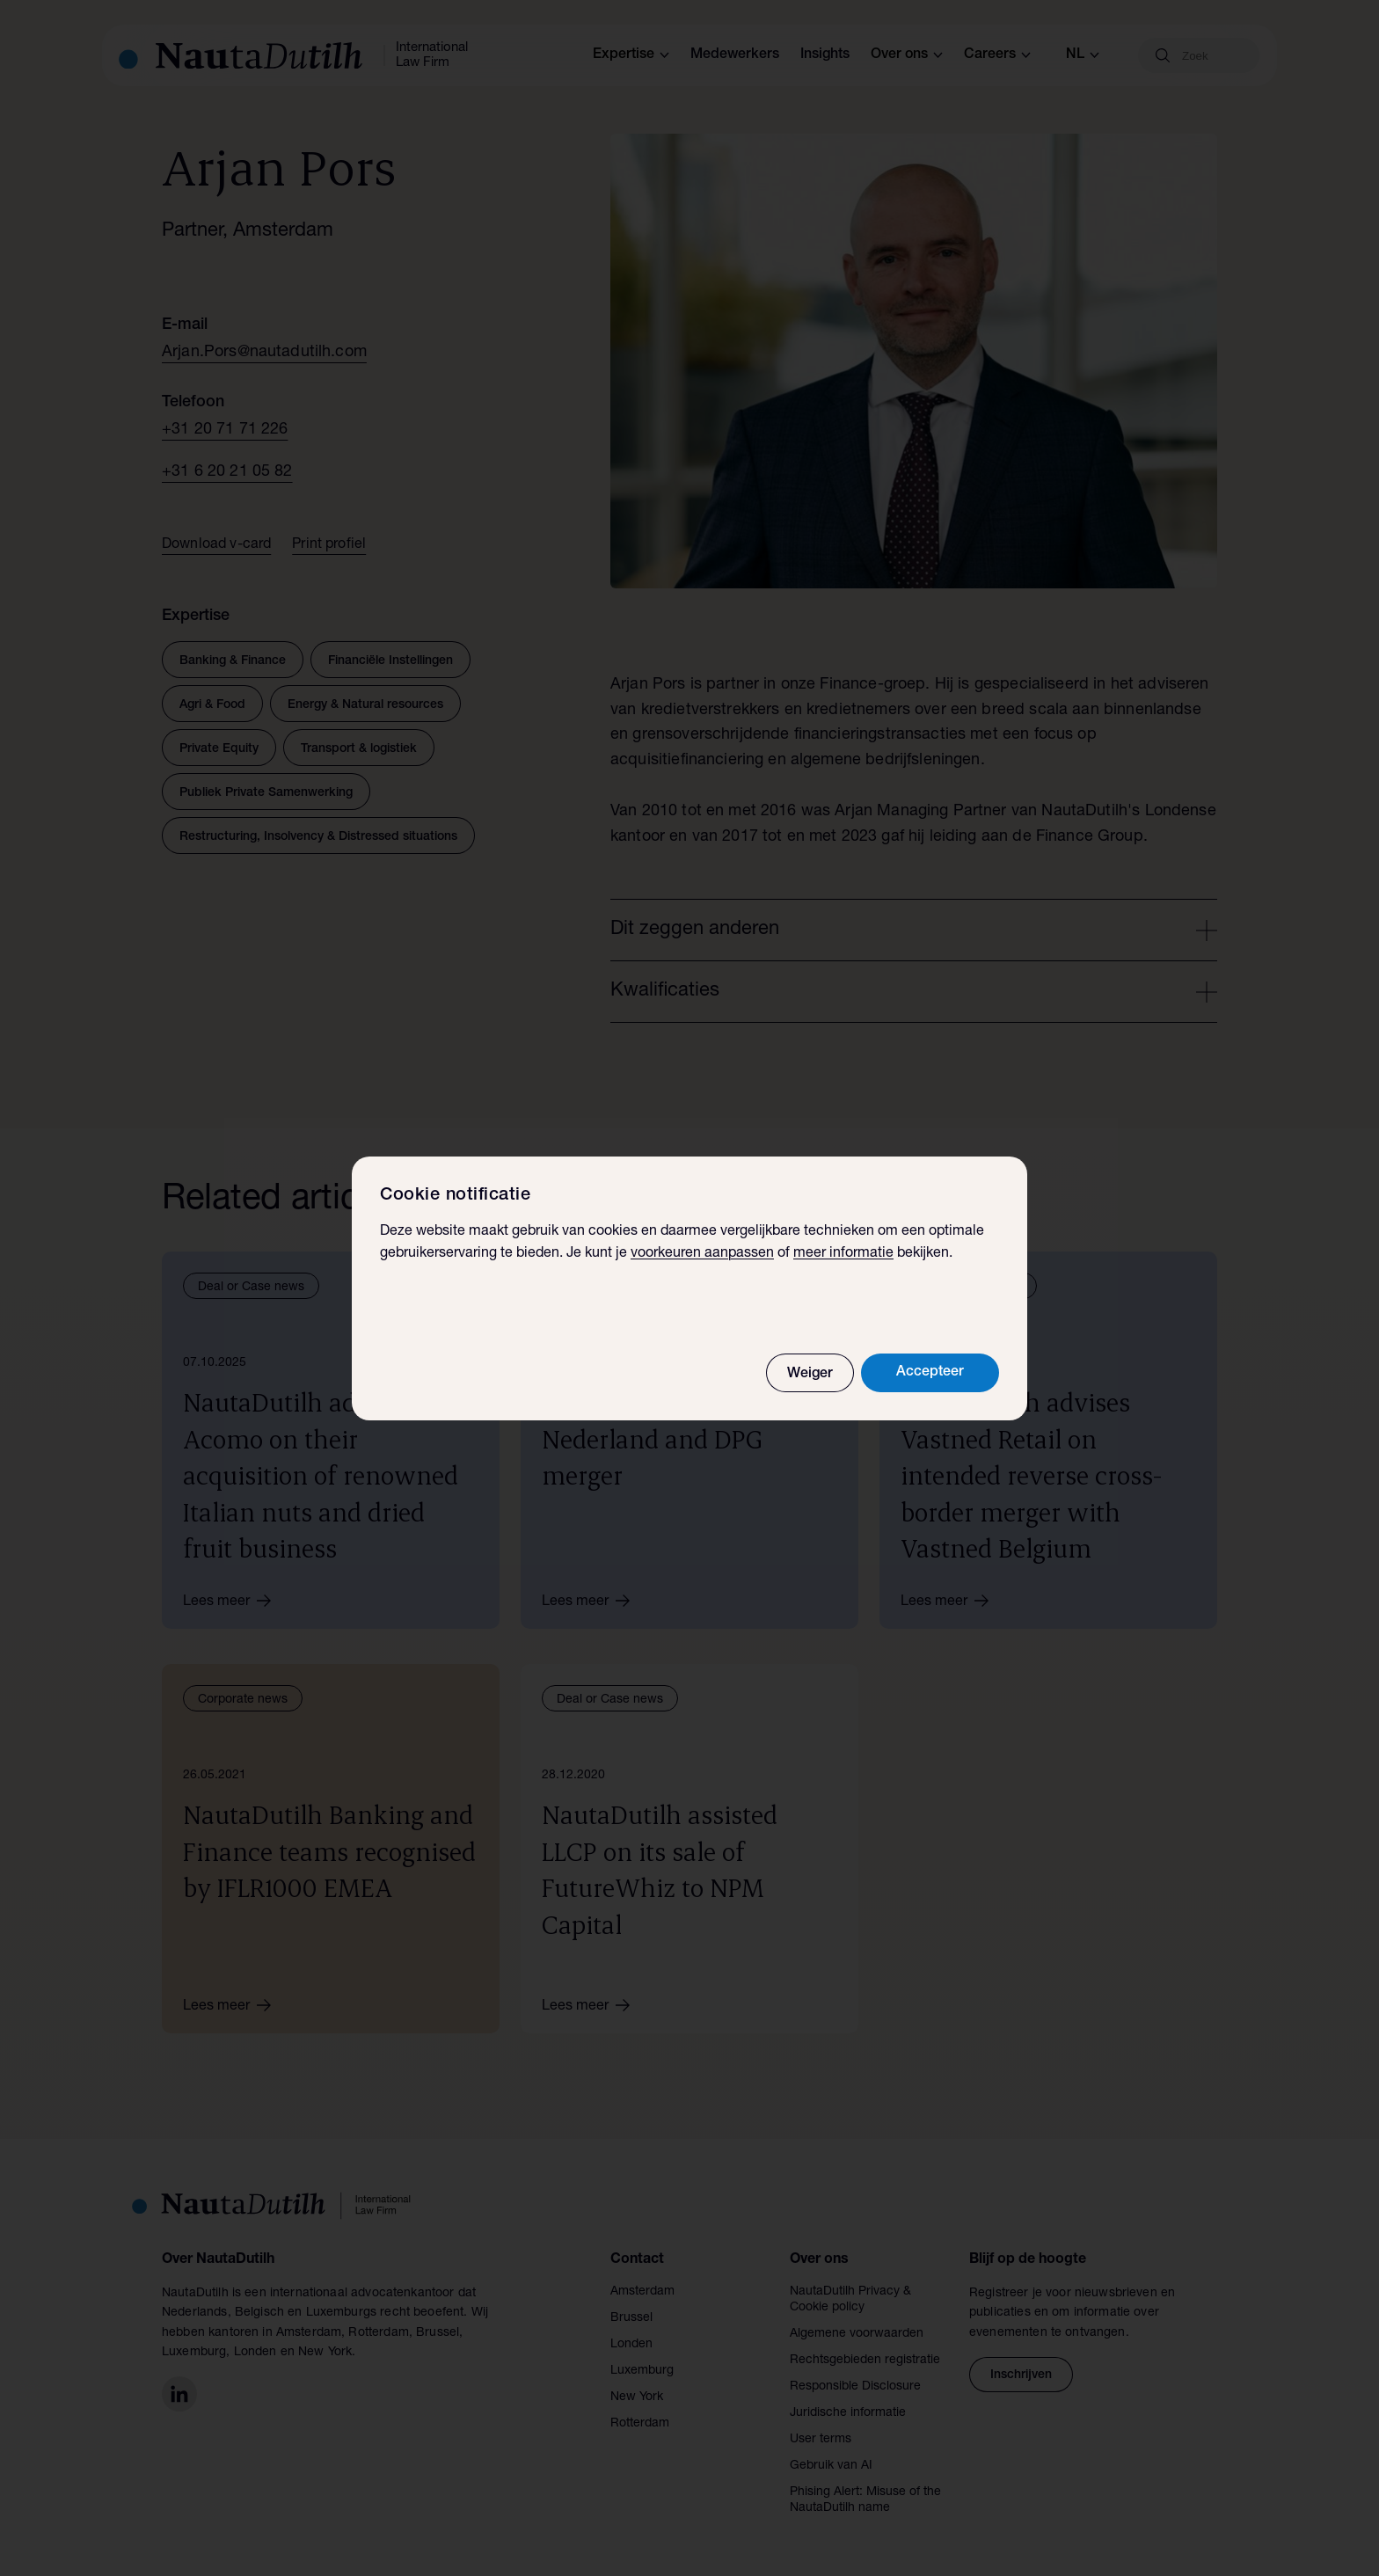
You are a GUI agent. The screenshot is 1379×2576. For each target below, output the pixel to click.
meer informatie (843, 1254)
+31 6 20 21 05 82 (227, 472)
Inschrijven (1021, 2375)
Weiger (810, 1375)
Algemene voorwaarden (856, 2334)
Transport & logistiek (359, 749)
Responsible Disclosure (855, 2387)
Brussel (631, 2318)
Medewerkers (734, 55)
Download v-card (216, 545)
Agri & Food (212, 705)
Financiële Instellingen (390, 661)
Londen (631, 2345)
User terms (820, 2440)
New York (636, 2397)
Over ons (907, 55)
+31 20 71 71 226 (225, 430)
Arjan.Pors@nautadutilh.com (264, 353)
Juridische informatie (848, 2413)
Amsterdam (642, 2292)
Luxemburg (642, 2371)
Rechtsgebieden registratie (865, 2360)
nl (1082, 55)
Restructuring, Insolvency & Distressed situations (318, 837)
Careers (997, 55)
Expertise (631, 55)
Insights (825, 55)
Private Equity (219, 749)
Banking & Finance (232, 661)
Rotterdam (639, 2424)
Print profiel (329, 545)
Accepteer (930, 1373)
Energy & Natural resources (365, 705)
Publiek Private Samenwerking (266, 793)
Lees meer (233, 1600)
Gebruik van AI (831, 2466)
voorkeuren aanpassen (702, 1254)
